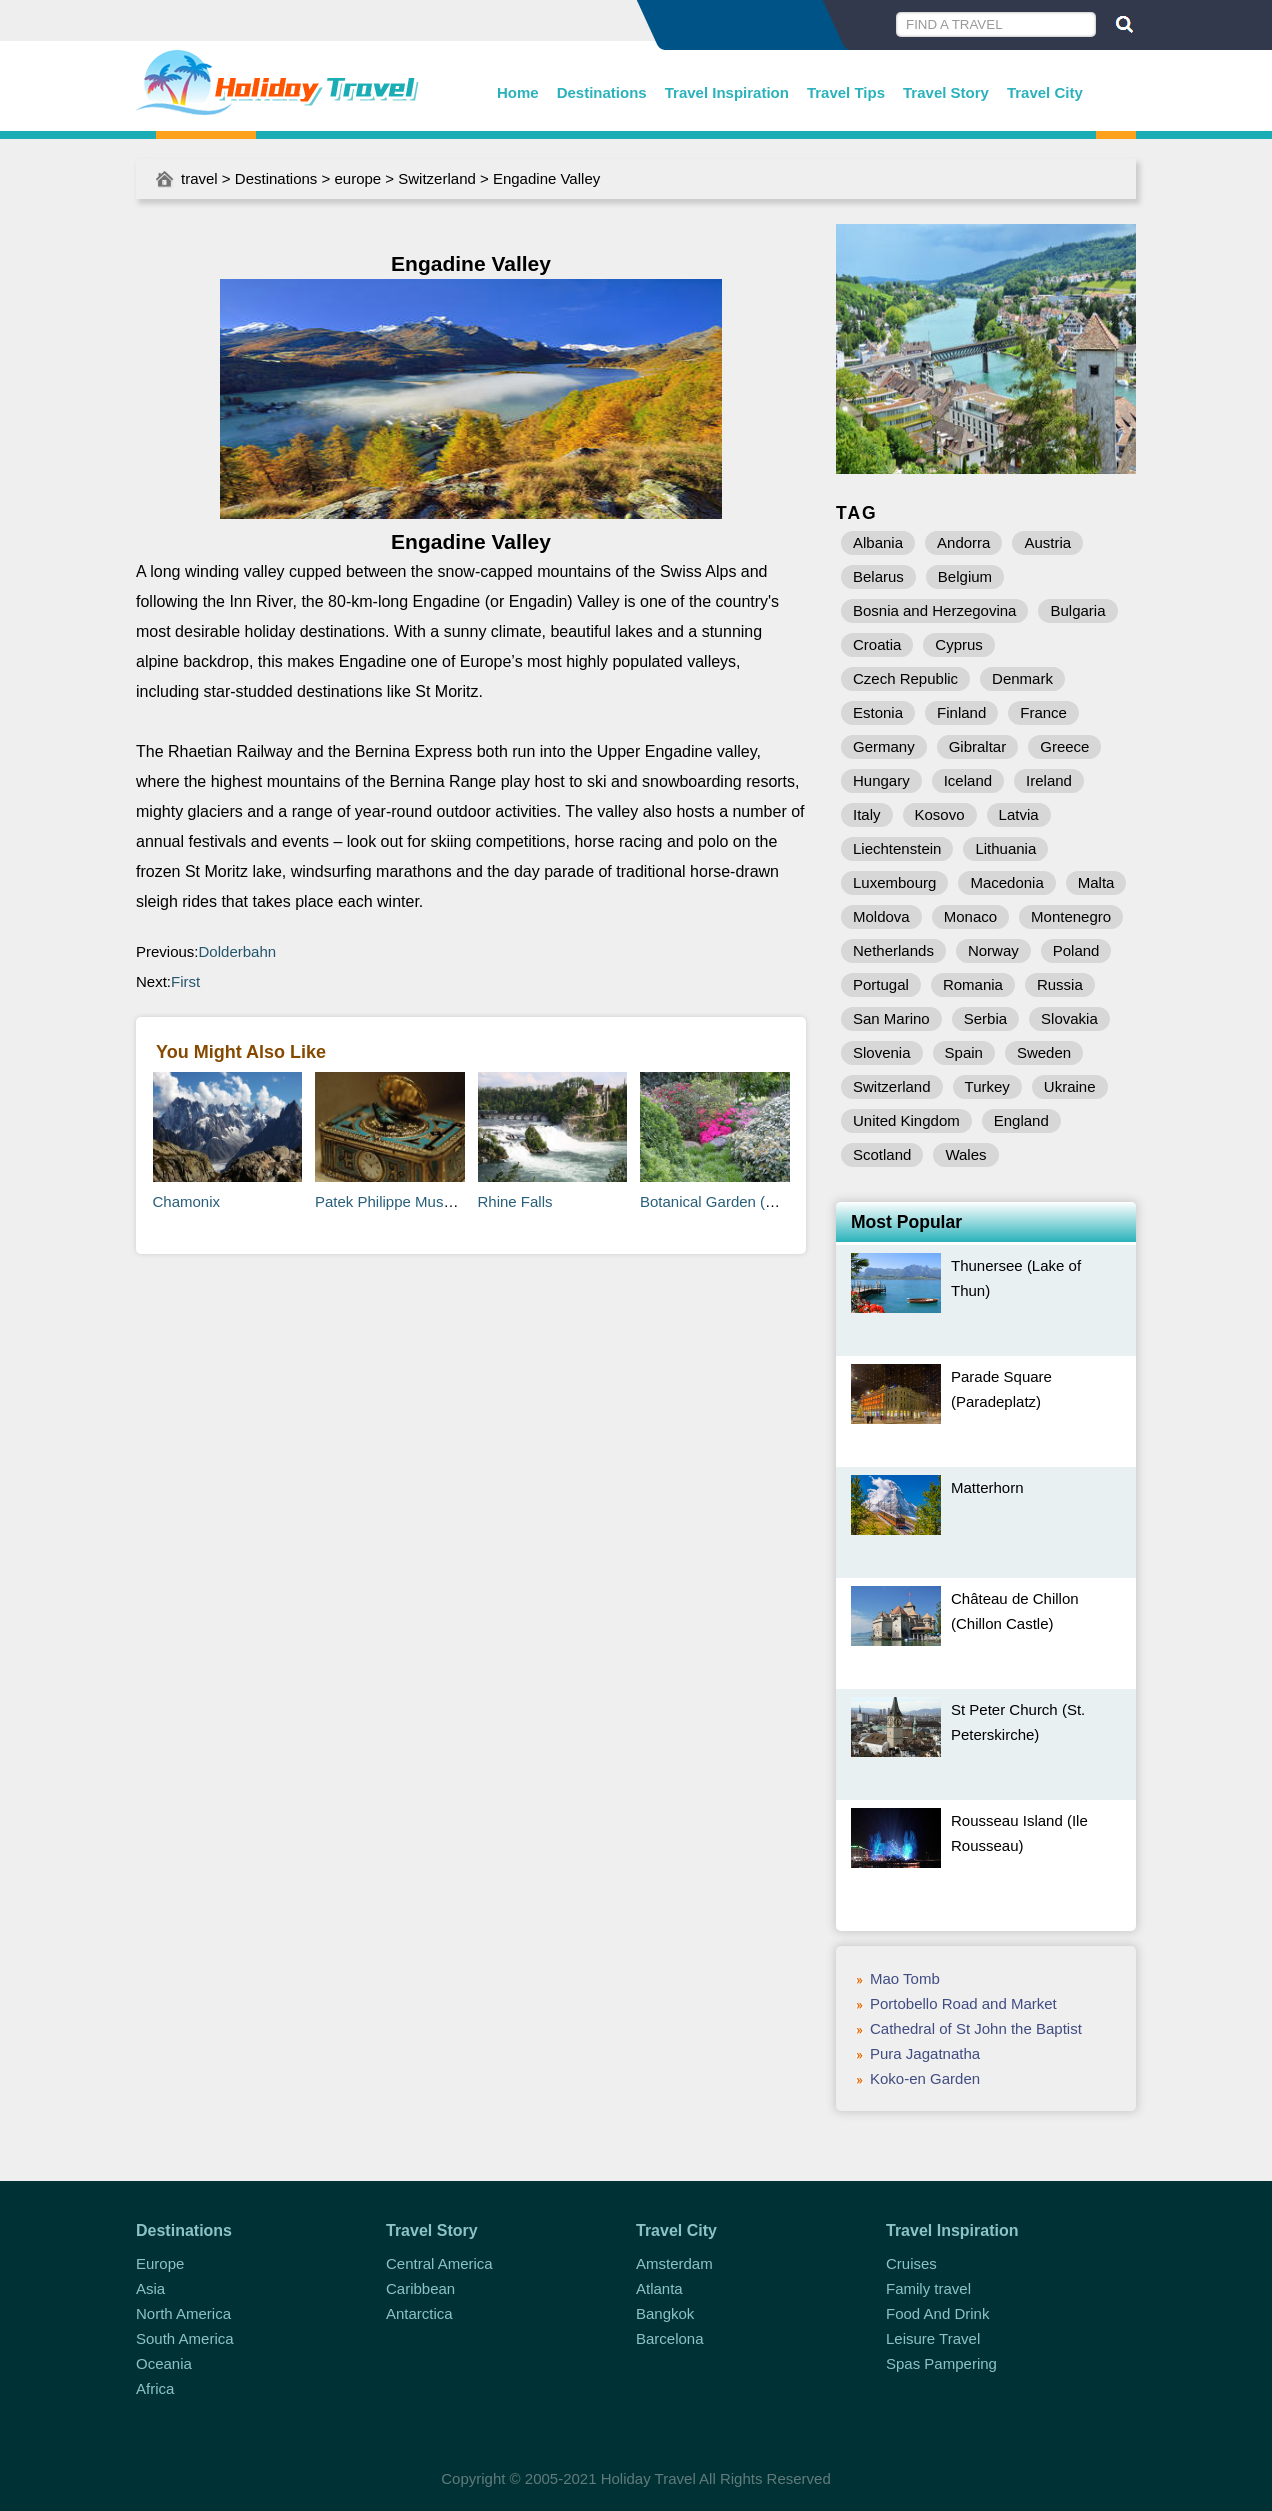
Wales (965, 1154)
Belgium (965, 576)
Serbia (985, 1018)
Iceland (968, 780)
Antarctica (419, 2313)
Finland (961, 712)
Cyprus (959, 644)
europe (357, 178)
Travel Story (946, 92)
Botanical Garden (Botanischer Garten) (769, 1201)
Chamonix (187, 1201)
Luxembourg (894, 882)
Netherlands (893, 950)
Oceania (164, 2363)
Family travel (928, 2288)
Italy (867, 814)
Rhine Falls (515, 1201)
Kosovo (940, 814)
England (1021, 1120)
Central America (439, 2263)
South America (185, 2338)
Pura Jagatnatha (925, 2053)
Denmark (1022, 678)
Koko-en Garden (925, 2078)
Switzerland (437, 178)
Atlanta (659, 2288)
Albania (878, 542)
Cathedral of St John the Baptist (976, 2028)
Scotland (882, 1154)
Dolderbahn (238, 951)
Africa (155, 2388)
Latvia (1019, 814)
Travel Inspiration (727, 92)
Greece (1064, 746)
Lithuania (1005, 848)
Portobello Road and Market (963, 2003)
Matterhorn (987, 1487)
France (1043, 712)
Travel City (1045, 92)
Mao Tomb (905, 1978)
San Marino (891, 1018)
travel (199, 178)
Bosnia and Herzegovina (934, 610)
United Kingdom (906, 1120)
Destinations (602, 92)
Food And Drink (937, 2313)
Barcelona (670, 2338)
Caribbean (420, 2288)
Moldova (881, 916)
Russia (1060, 984)
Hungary (881, 780)
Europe (160, 2263)
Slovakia (1069, 1018)
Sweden (1044, 1052)
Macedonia (1006, 882)
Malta (1096, 882)
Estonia (878, 712)
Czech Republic (905, 678)
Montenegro (1071, 916)
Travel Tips (846, 92)
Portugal (881, 984)
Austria (1047, 542)
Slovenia (882, 1052)
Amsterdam (674, 2263)
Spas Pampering (941, 2363)
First (185, 981)
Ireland (1049, 780)
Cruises (911, 2263)
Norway (993, 950)
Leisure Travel (933, 2338)
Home (518, 92)
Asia (150, 2288)
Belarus (878, 576)
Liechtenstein (897, 848)
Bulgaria (1077, 610)
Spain (964, 1052)
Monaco (970, 916)
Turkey (987, 1086)
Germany (884, 746)
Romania (973, 984)
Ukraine (1070, 1086)
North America (183, 2313)
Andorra (963, 542)
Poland (1076, 950)
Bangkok (665, 2313)
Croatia (877, 644)
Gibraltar (978, 746)
